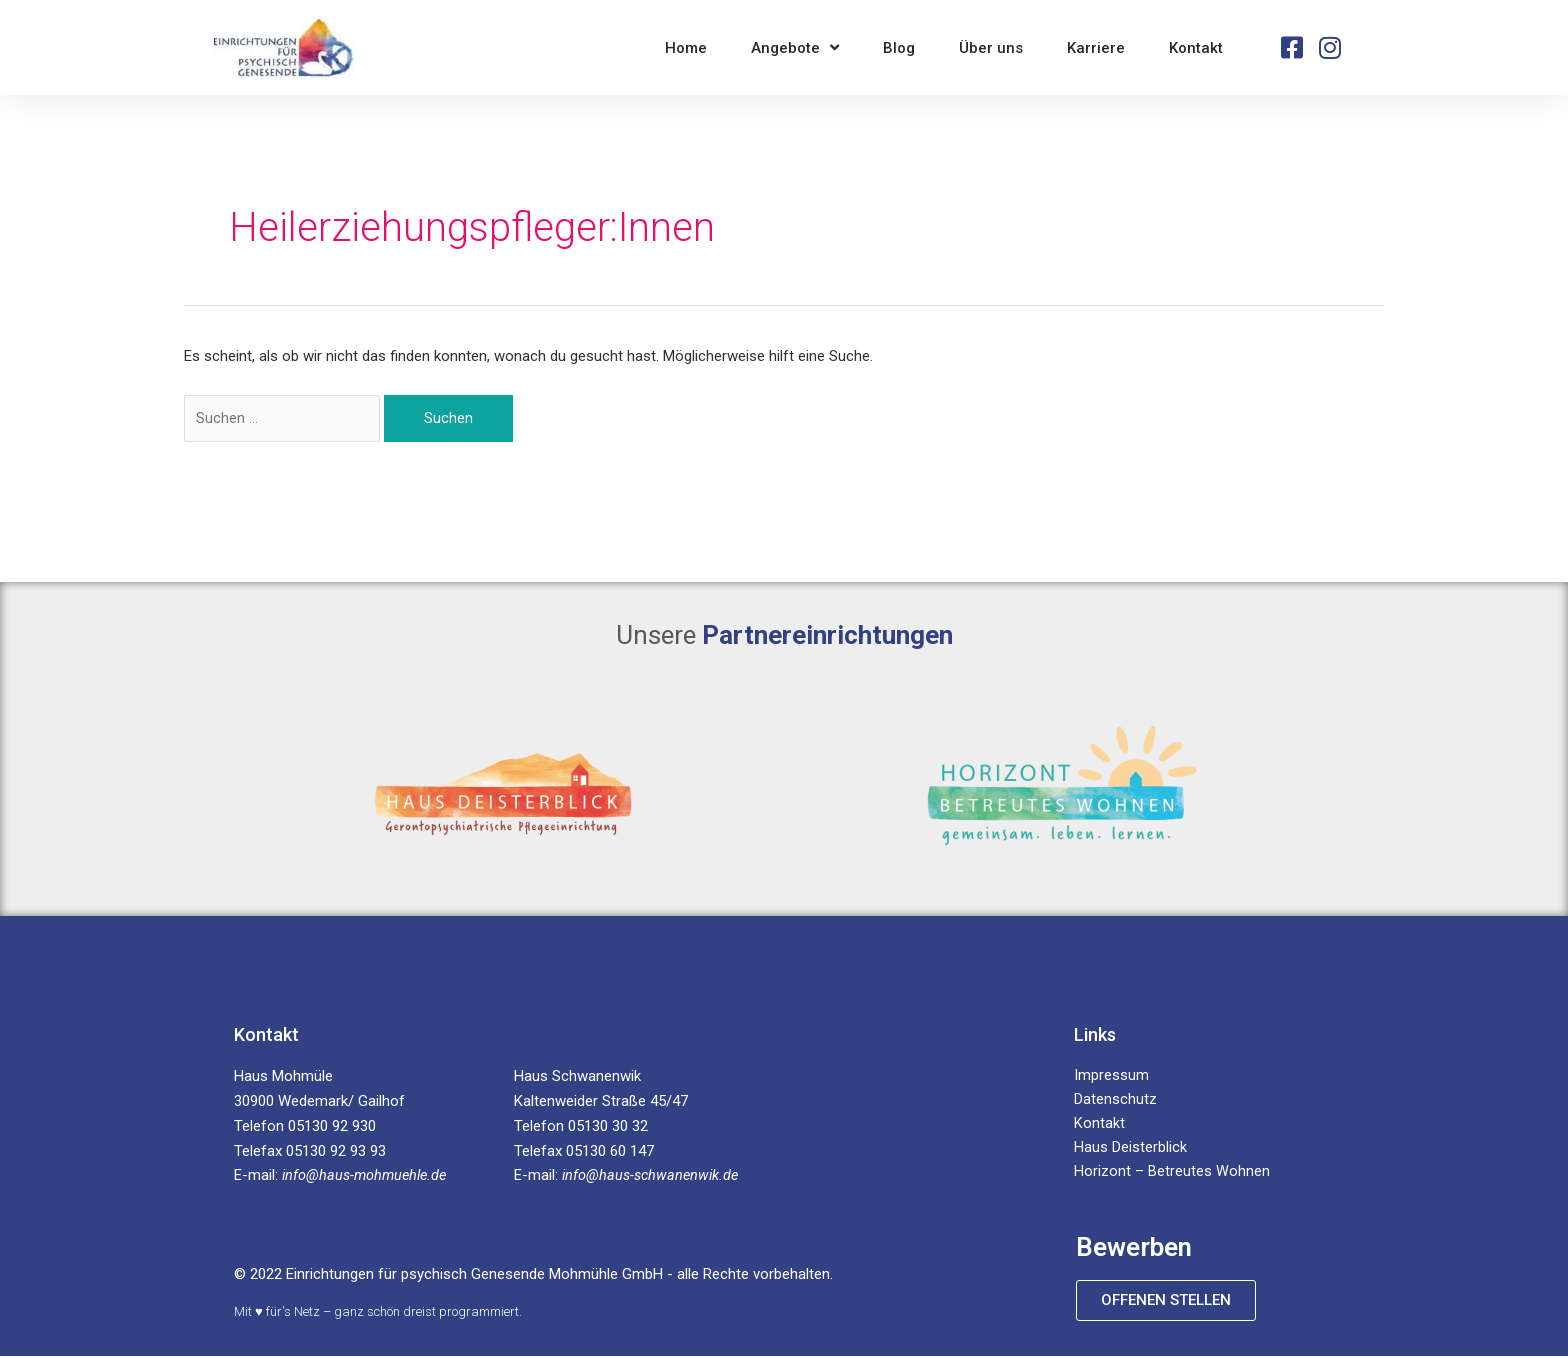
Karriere (1096, 48)
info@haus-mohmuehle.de (368, 1177)
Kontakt (1196, 48)
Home (686, 48)
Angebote (795, 47)
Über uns (991, 48)
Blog (899, 48)
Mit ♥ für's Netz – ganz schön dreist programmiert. (378, 1312)
